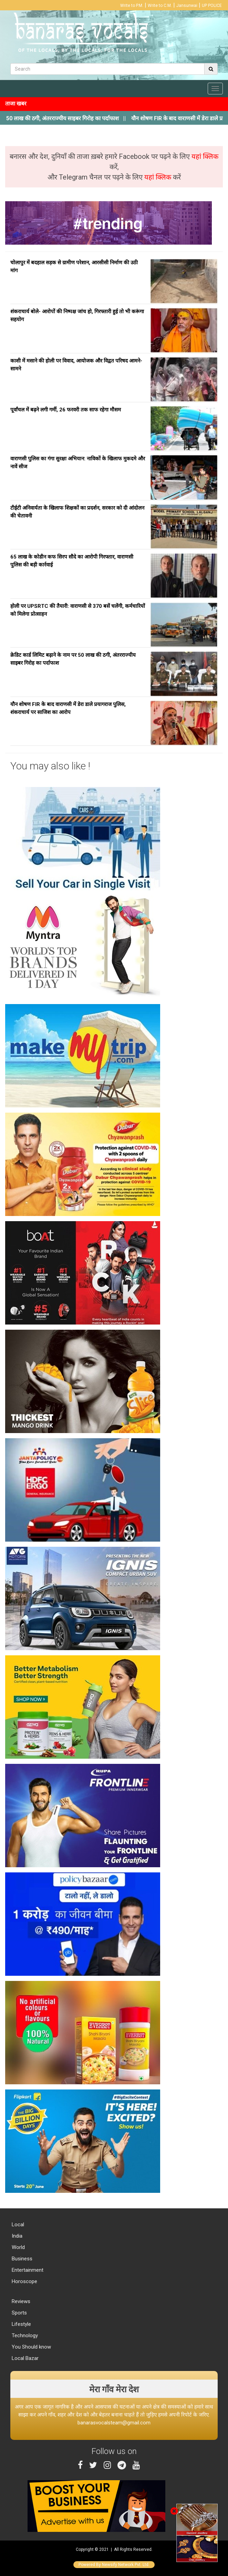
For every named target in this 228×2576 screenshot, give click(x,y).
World (17, 2247)
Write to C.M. (160, 5)
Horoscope (23, 2281)
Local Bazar (24, 2358)
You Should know (30, 2347)
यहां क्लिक (204, 156)
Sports (18, 2313)
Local (17, 2224)
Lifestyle (20, 2324)
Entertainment (26, 2270)
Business (21, 2259)
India (16, 2236)
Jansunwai (186, 5)
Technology (24, 2335)
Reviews (20, 2301)
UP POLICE (212, 5)
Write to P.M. (131, 5)
